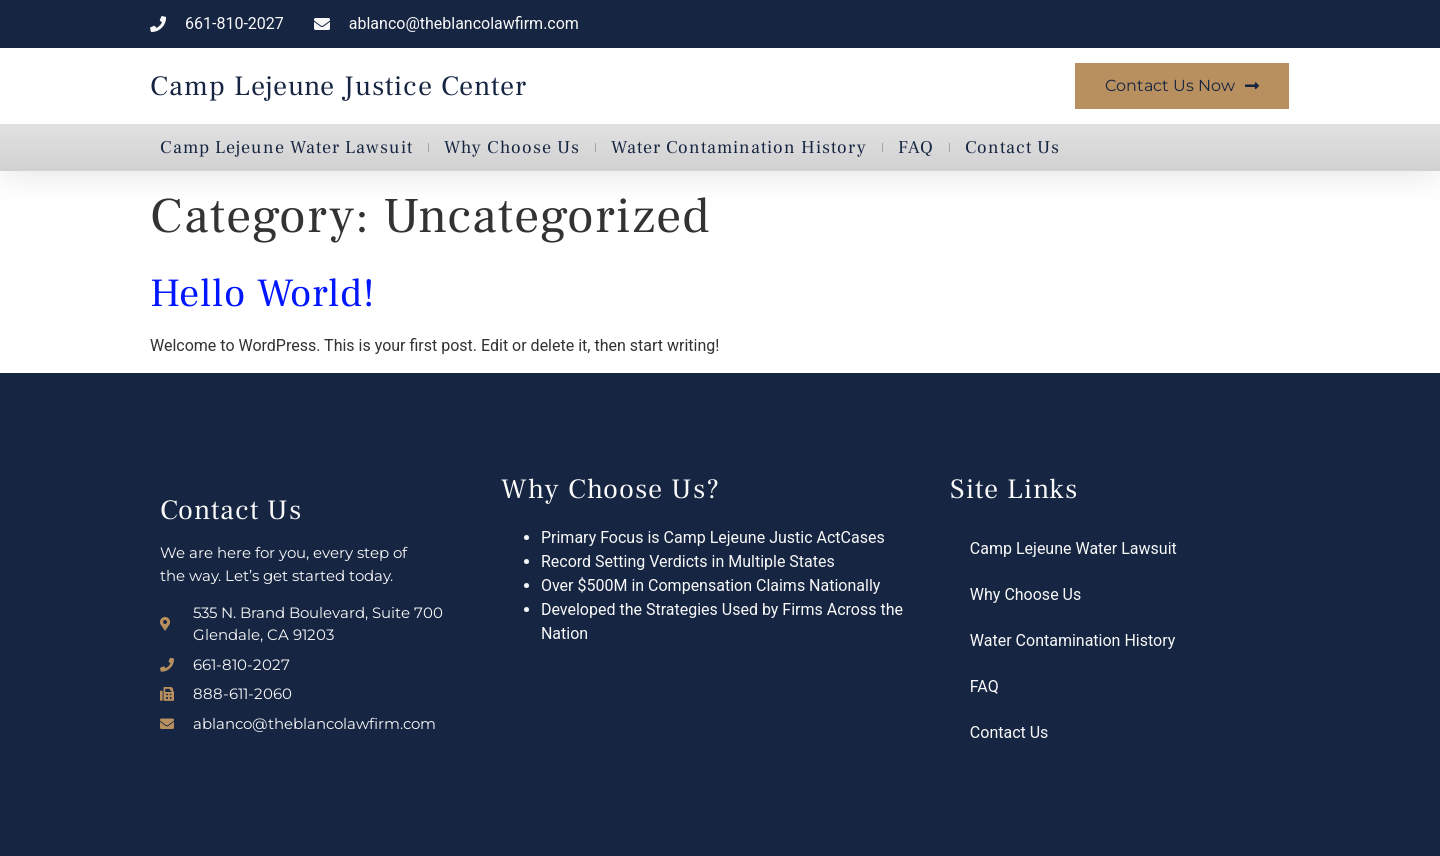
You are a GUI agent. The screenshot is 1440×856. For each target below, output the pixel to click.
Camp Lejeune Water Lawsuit (286, 147)
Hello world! (262, 293)
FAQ (916, 147)
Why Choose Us (512, 147)
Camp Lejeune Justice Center (338, 86)
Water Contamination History (739, 147)
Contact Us (1012, 147)
